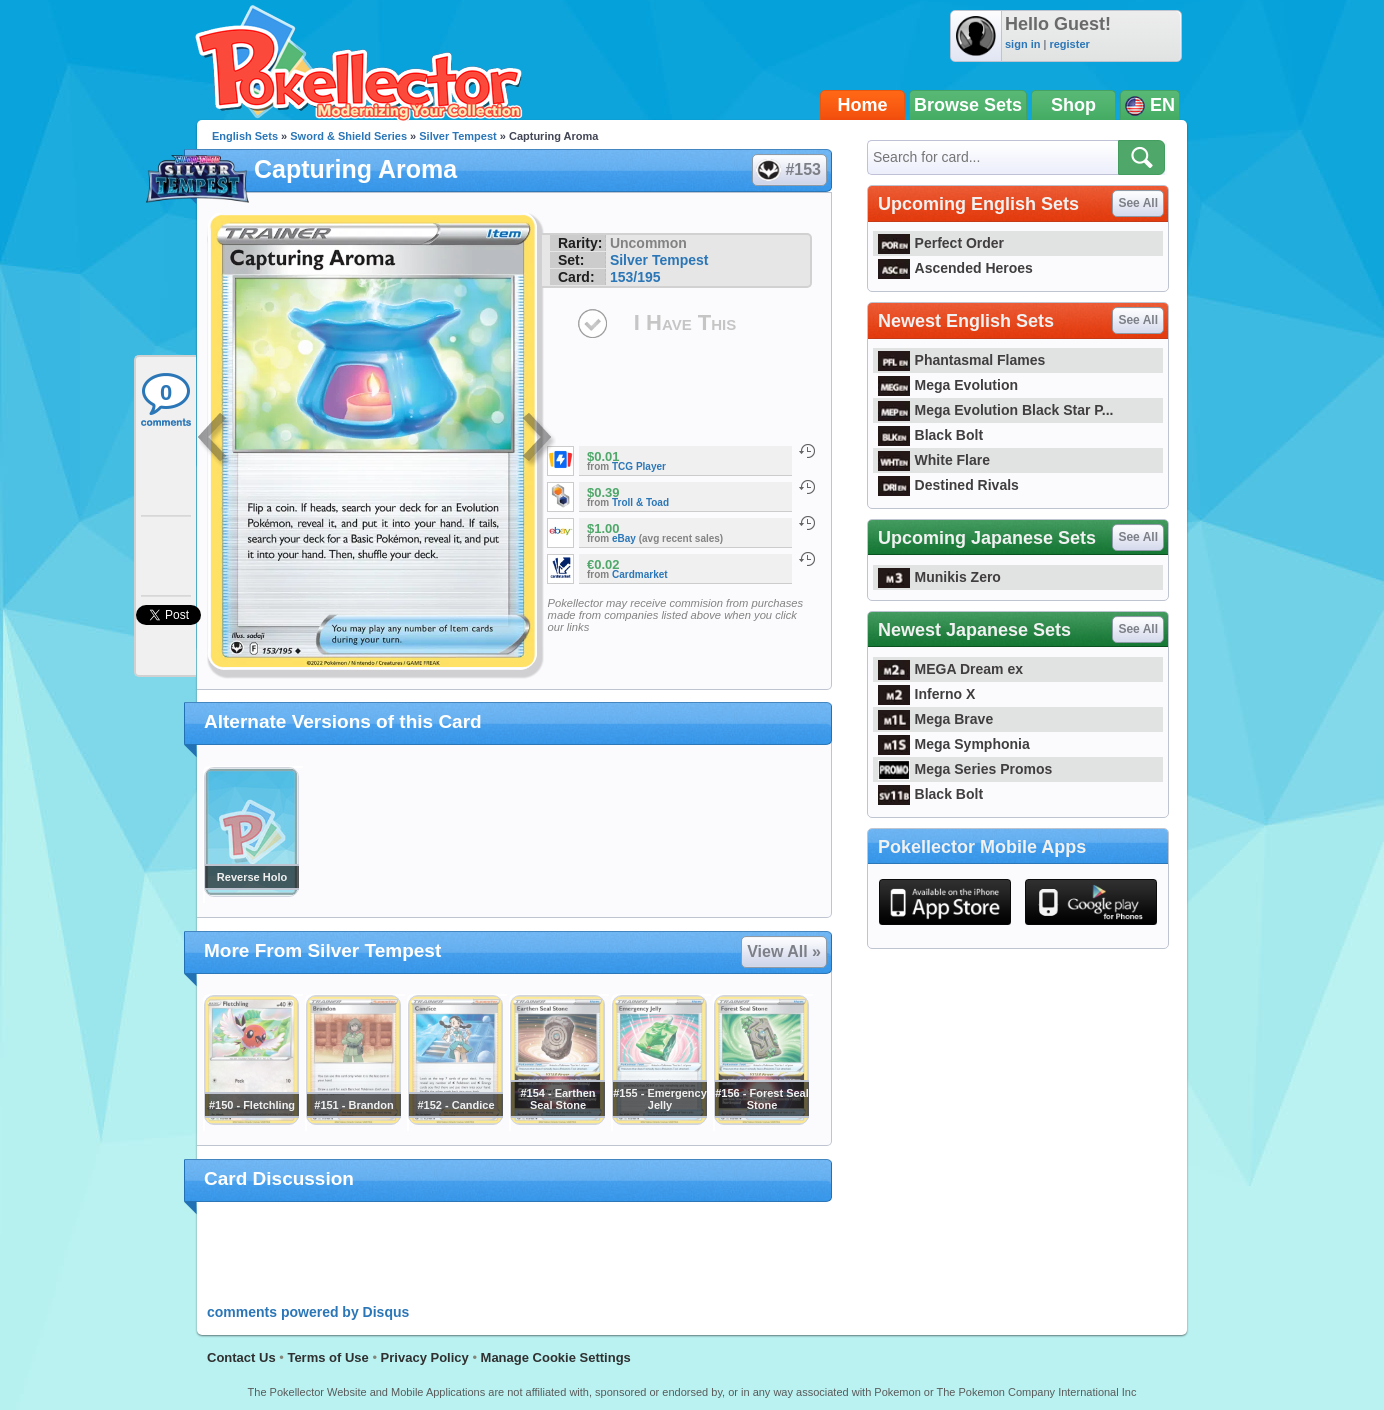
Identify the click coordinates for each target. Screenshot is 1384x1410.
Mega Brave (935, 719)
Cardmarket (640, 574)
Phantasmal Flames (961, 360)
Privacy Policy (425, 1357)
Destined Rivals (948, 485)
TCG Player (639, 466)
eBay (624, 538)
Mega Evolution (948, 385)
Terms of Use (327, 1357)
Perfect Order (941, 243)
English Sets (245, 136)
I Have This (685, 322)
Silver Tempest (457, 136)
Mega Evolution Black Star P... (996, 410)
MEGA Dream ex (950, 669)
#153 (788, 170)
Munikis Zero (939, 577)
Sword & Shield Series (348, 136)
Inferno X (926, 694)
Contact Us (241, 1357)
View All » (784, 951)
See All (1138, 203)
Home (863, 105)
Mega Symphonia (954, 744)
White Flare (934, 460)
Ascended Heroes (955, 268)
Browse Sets (968, 105)
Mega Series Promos (965, 769)
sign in (1022, 44)
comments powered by (308, 1312)
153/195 (635, 277)
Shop (1073, 105)
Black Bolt (930, 435)
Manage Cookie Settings (556, 1357)
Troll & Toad (640, 502)
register (1069, 44)
